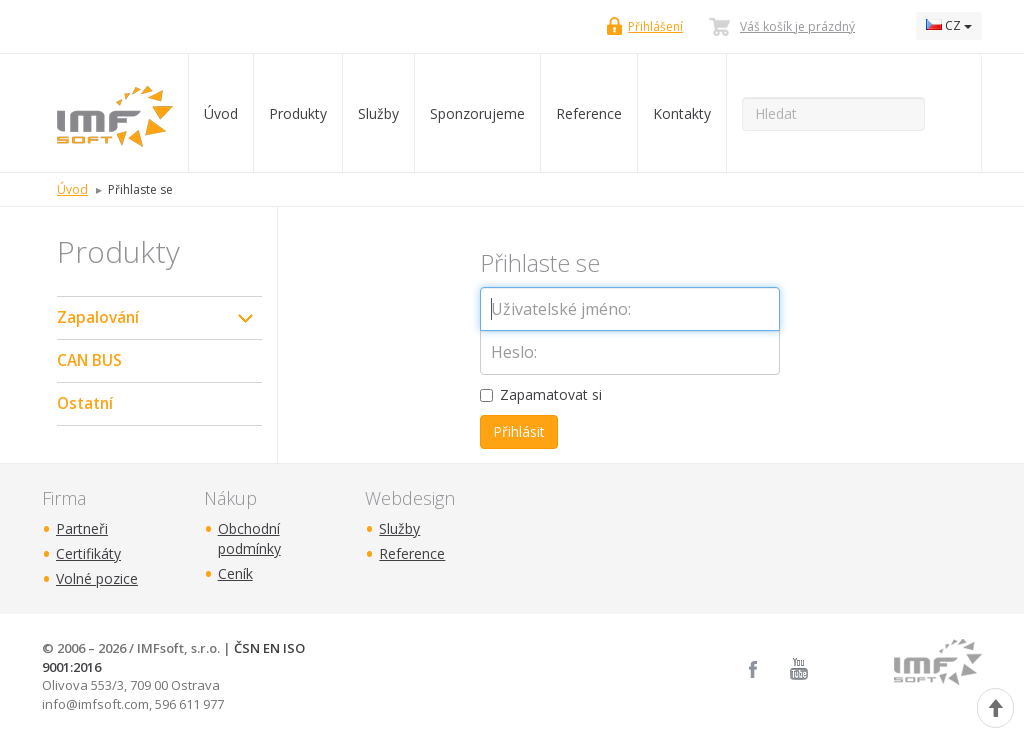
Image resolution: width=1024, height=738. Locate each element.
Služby (378, 113)
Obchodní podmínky (249, 538)
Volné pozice (97, 578)
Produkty (298, 113)
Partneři (82, 528)
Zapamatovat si (541, 394)
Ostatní (85, 403)
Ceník (235, 573)
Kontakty (682, 113)
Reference (589, 113)
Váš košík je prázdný (797, 26)
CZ (949, 25)
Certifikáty (88, 553)
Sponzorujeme (477, 113)
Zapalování (98, 317)
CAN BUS (89, 360)
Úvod (221, 113)
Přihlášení (655, 26)
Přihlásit (519, 431)
